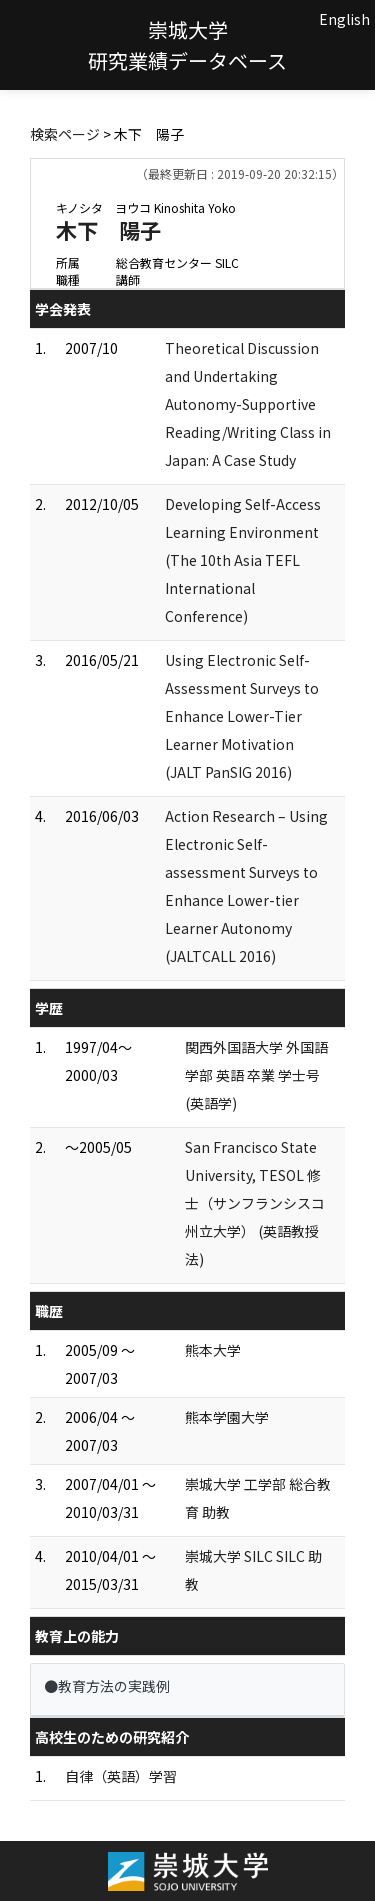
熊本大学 (213, 1350)
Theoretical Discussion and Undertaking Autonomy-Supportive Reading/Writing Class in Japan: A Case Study (255, 404)
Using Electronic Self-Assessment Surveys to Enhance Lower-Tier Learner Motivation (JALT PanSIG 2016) (242, 716)
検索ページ (65, 134)
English (344, 19)
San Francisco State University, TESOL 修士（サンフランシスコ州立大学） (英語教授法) (255, 1203)
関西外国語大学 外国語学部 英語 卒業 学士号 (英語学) (256, 1075)
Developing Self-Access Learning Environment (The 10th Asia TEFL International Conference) (243, 560)
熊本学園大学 (227, 1417)
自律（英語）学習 (121, 1776)
